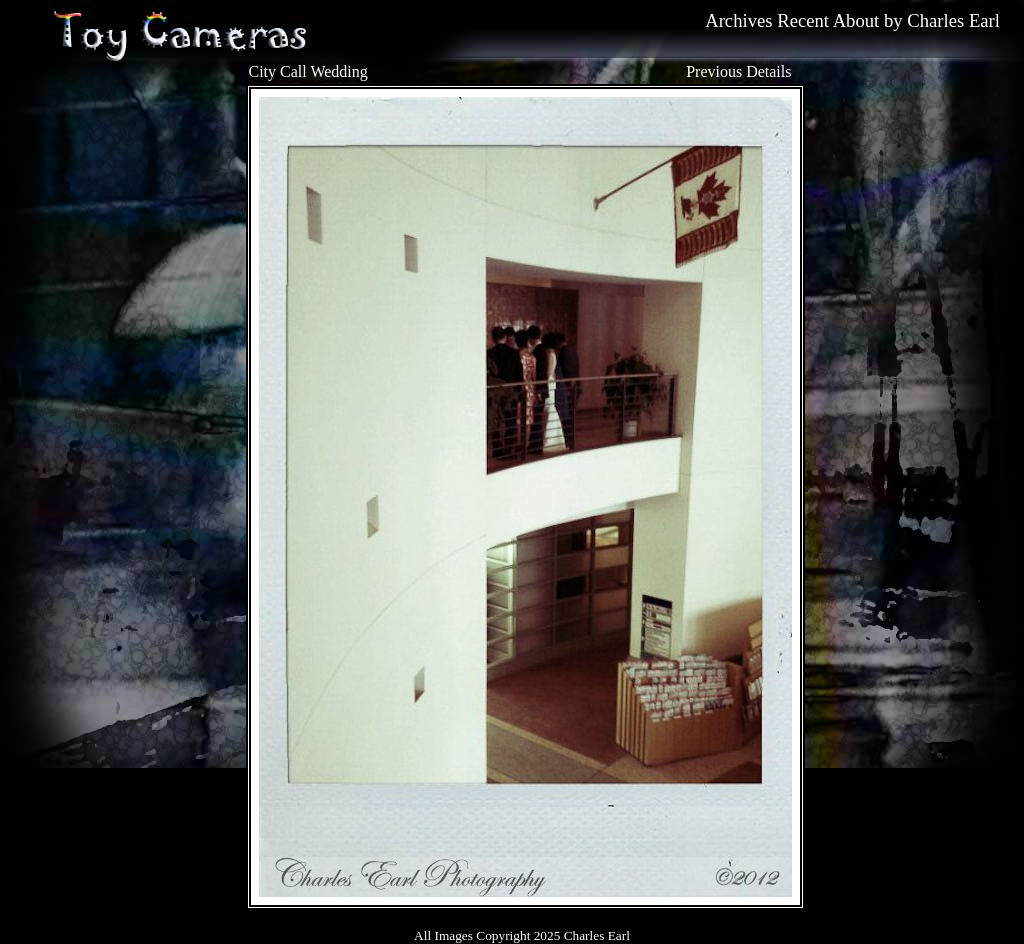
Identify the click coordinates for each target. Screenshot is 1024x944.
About (856, 20)
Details (768, 71)
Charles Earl (953, 20)
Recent (803, 20)
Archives (738, 20)
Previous (714, 71)
